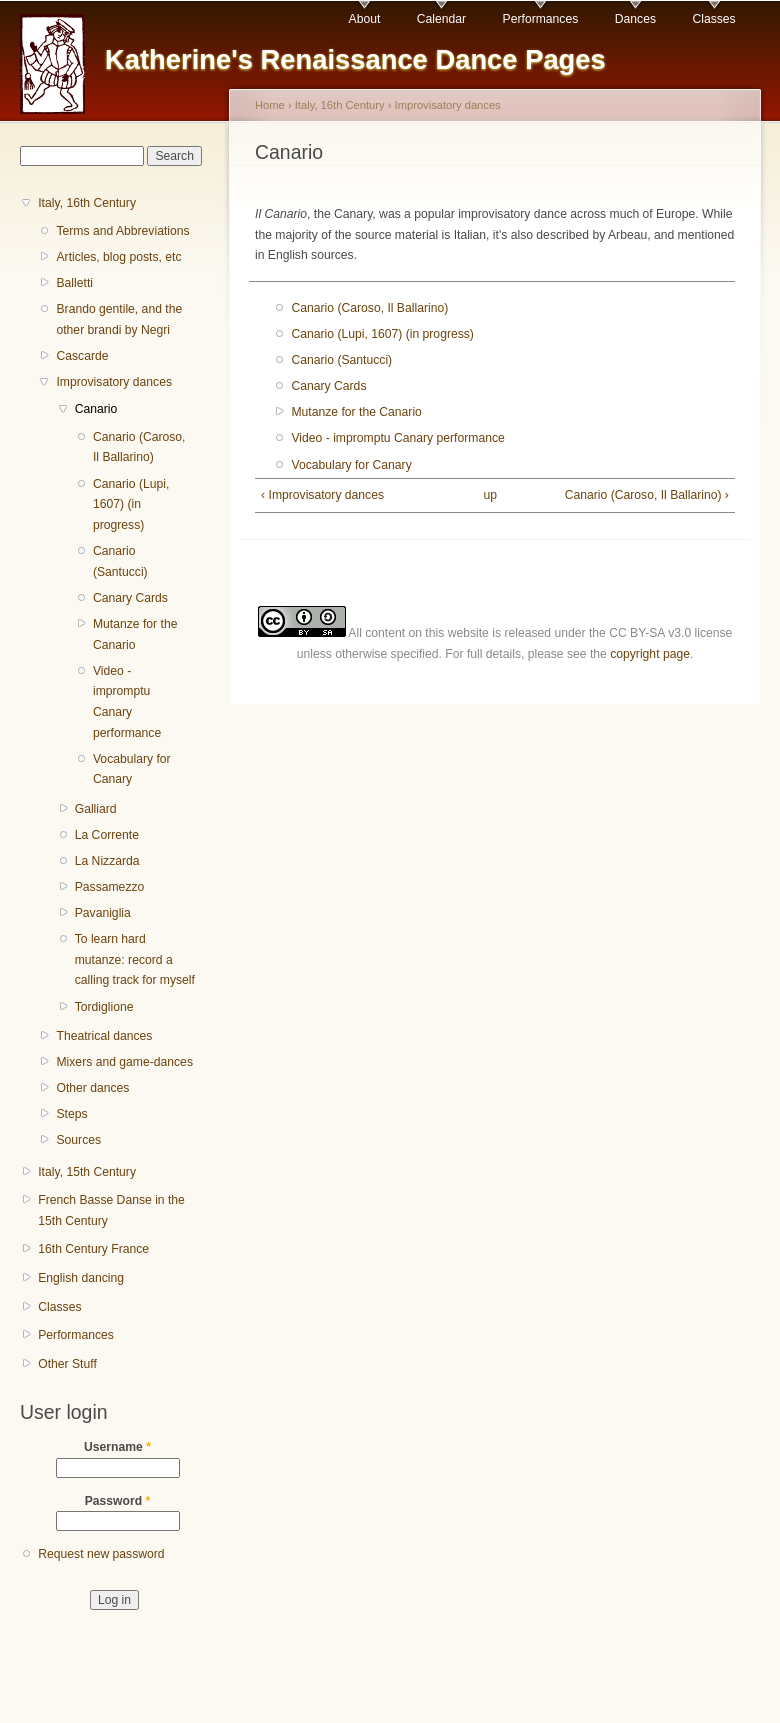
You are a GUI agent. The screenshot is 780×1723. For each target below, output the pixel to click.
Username (117, 1447)
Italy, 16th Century (87, 203)
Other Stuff (67, 1364)
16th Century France (93, 1249)
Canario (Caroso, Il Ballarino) (139, 447)
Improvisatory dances (114, 382)
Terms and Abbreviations (122, 231)
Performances (541, 19)
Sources (78, 1140)
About (365, 19)
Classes (713, 19)
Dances (635, 19)
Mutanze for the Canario (135, 634)
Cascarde (82, 356)
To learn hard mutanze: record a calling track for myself (135, 959)
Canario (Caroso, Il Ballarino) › (647, 495)
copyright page (650, 654)
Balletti (74, 283)
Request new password (101, 1554)
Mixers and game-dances (124, 1062)
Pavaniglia (103, 913)
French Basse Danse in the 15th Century (111, 1210)
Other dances (92, 1088)
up (491, 495)
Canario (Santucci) (120, 561)
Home (270, 105)
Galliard (96, 809)
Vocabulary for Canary (132, 769)
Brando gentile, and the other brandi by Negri (119, 319)
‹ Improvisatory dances (322, 495)
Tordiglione (104, 1007)
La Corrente (107, 835)
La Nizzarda (107, 861)
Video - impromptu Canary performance (127, 702)
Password (118, 1501)
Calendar (441, 19)
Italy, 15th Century (87, 1172)
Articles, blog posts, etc (118, 257)
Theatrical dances (104, 1036)
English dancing (81, 1278)
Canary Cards (130, 598)
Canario (96, 409)
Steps (71, 1114)
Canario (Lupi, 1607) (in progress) (131, 504)
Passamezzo (110, 887)
